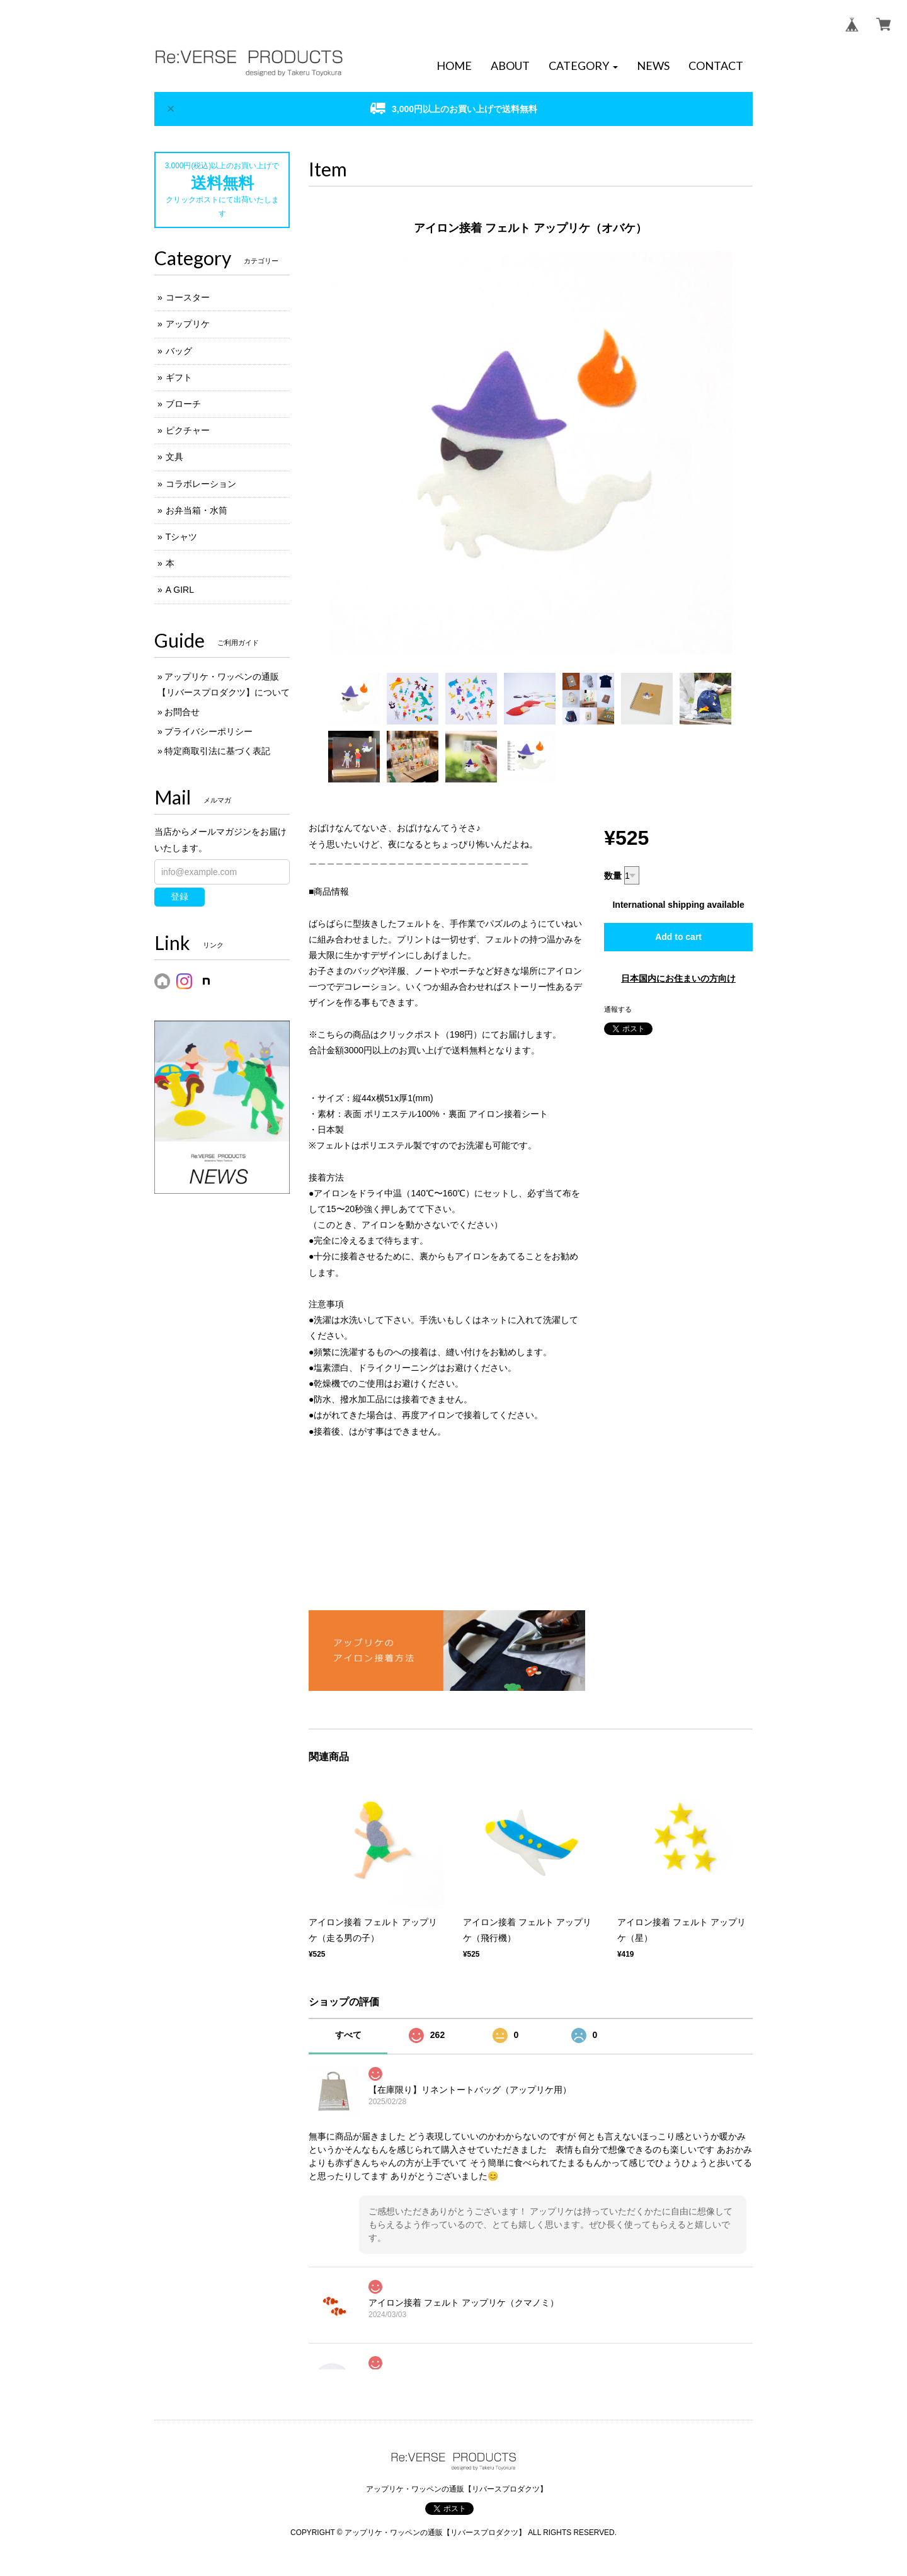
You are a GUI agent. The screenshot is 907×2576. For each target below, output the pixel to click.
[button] (583, 66)
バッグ (179, 351)
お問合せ (182, 712)
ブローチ (183, 404)
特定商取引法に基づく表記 (217, 751)
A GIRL (180, 590)
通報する (618, 1009)
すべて (348, 2035)
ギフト (179, 377)
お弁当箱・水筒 (196, 510)
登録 (179, 896)
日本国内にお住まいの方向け (678, 978)
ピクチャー (188, 430)
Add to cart (678, 937)
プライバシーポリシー (208, 731)
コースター (188, 297)
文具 (174, 457)
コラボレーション (201, 484)
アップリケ (188, 324)
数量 (613, 876)
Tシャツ (182, 537)
